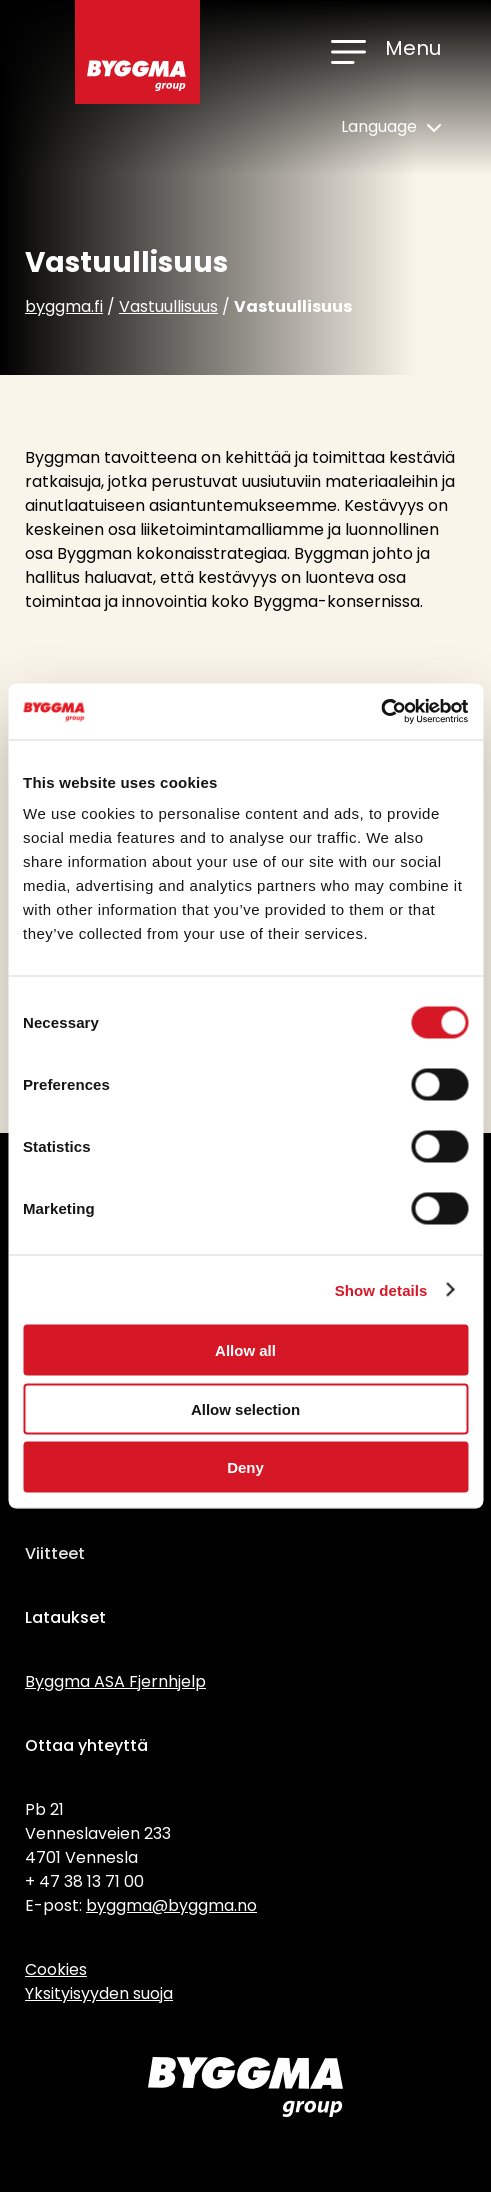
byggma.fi (64, 306)
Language (391, 126)
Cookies (56, 1969)
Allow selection (245, 1408)
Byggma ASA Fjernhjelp (115, 1681)
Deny (245, 1467)
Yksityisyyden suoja (99, 1993)
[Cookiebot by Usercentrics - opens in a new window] (380, 712)
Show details (381, 1289)
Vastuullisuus (168, 306)
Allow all (245, 1350)
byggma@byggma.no (171, 1905)
